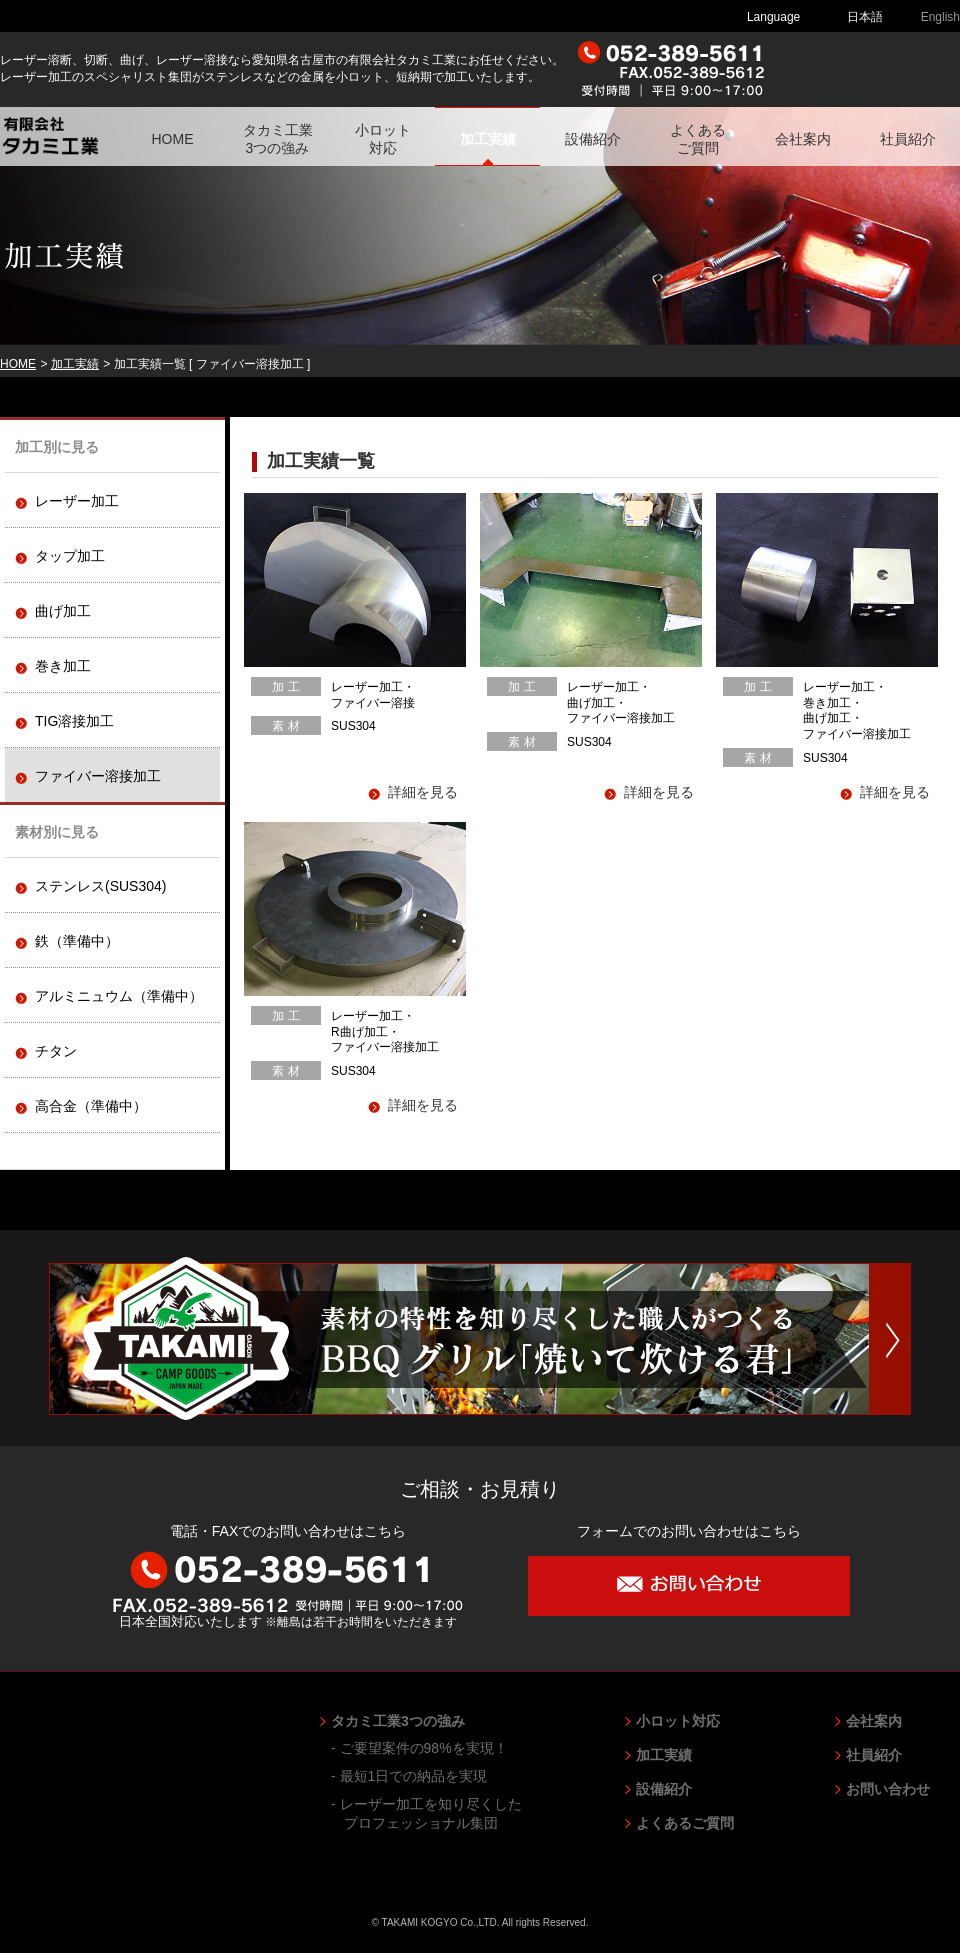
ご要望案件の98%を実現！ (426, 1748)
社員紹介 (908, 139)
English (940, 17)
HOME (173, 139)
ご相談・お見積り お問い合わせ (870, 69)
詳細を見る (423, 792)
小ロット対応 (383, 139)
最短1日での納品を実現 (415, 1776)
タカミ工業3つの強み (278, 139)
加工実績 (488, 139)
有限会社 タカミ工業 (70, 136)
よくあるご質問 (698, 139)
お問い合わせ (888, 1789)
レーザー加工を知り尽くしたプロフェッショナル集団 (433, 1813)
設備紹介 (593, 139)
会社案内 (803, 139)
